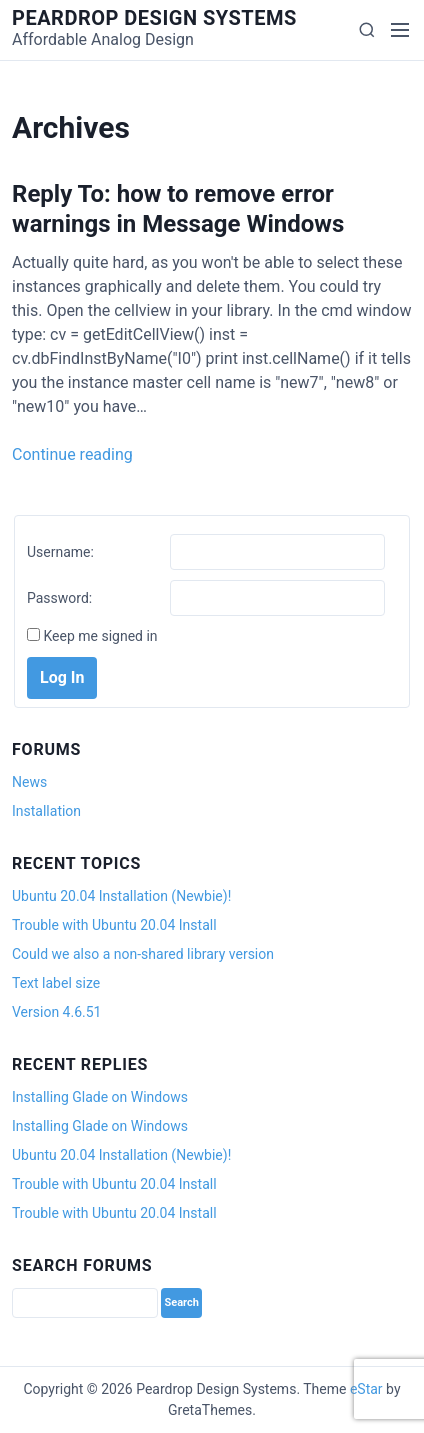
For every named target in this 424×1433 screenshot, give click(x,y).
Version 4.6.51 (56, 1012)
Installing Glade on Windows (100, 1097)
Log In (62, 677)
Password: (59, 598)
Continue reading (72, 454)
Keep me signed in (100, 636)
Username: (60, 552)
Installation (46, 811)
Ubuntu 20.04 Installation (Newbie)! (121, 896)
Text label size (56, 983)
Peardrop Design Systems (154, 18)
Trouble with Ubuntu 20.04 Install (114, 925)
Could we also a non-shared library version (143, 954)
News (29, 782)
